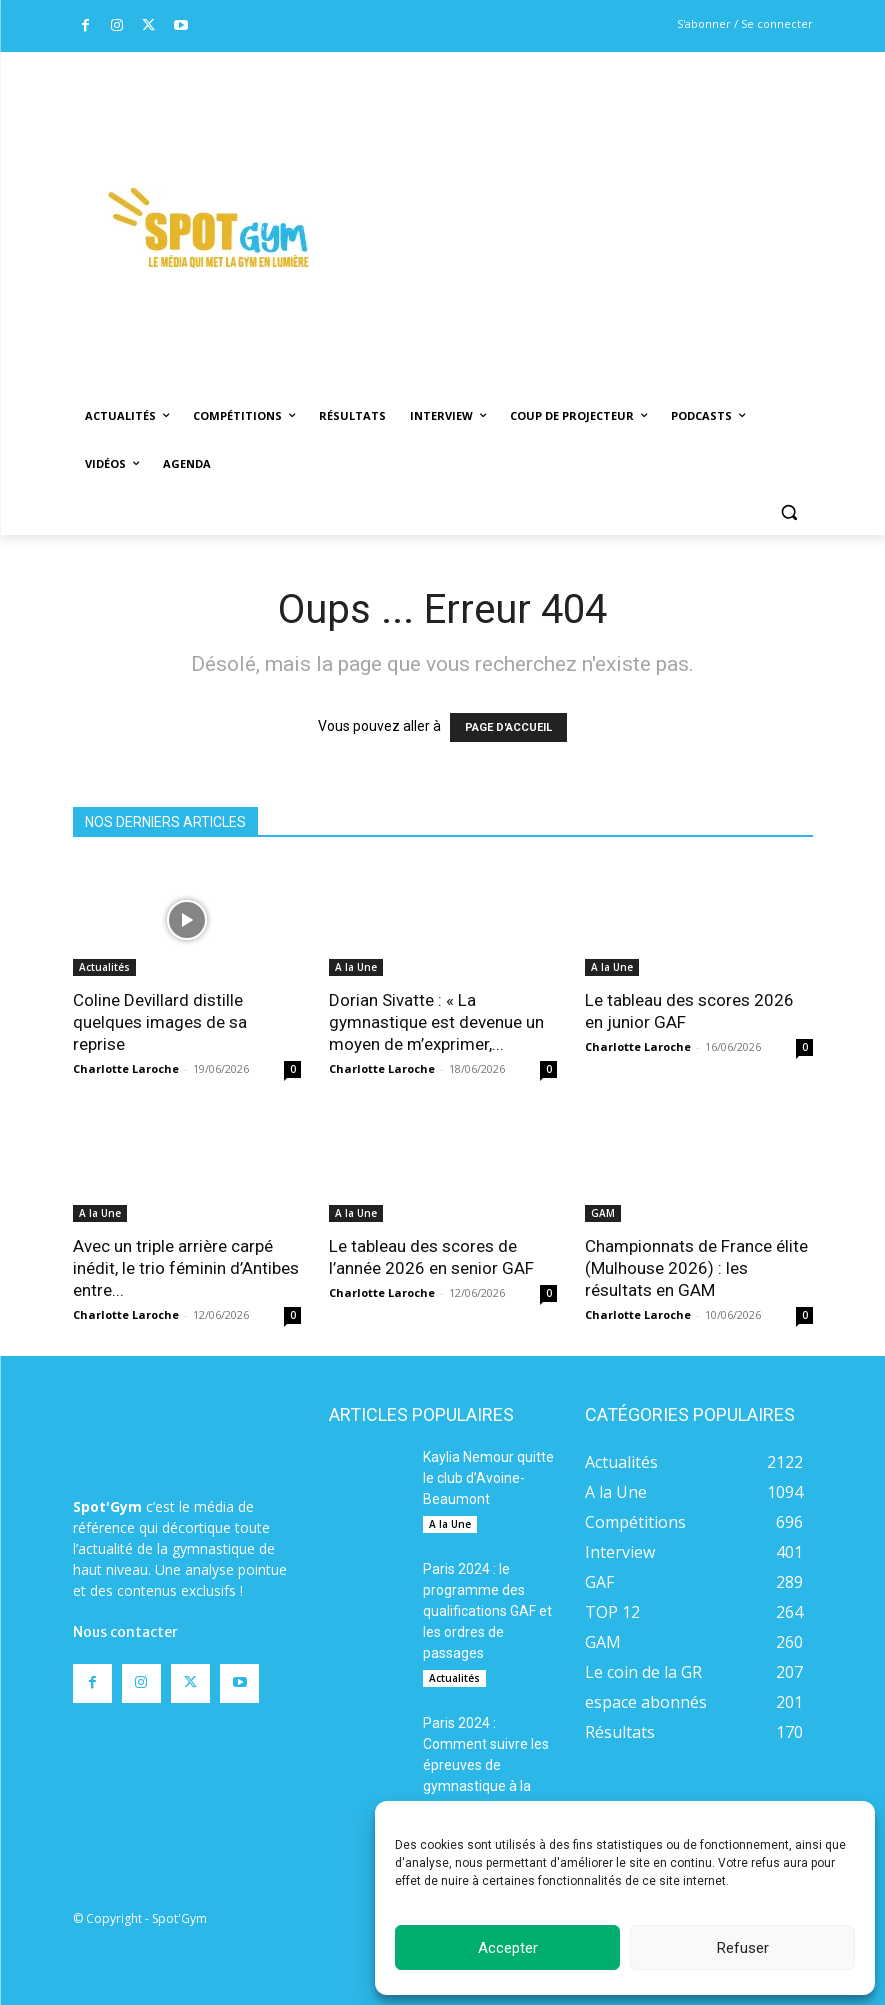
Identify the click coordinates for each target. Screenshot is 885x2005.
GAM (603, 1213)
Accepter (508, 1948)
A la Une (356, 967)
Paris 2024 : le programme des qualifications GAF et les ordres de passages (487, 1611)
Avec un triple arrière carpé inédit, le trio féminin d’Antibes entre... (186, 1268)
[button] (789, 512)
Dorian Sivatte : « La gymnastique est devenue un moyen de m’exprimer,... (436, 1022)
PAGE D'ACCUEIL (508, 727)
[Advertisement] (615, 201)
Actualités (104, 967)
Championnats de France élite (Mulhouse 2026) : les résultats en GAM (696, 1268)
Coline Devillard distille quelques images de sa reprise (160, 1022)
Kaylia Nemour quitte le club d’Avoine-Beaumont (488, 1478)
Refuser (743, 1948)
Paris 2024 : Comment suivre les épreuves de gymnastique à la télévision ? (486, 1765)
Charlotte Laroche (126, 1068)
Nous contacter (125, 1632)
